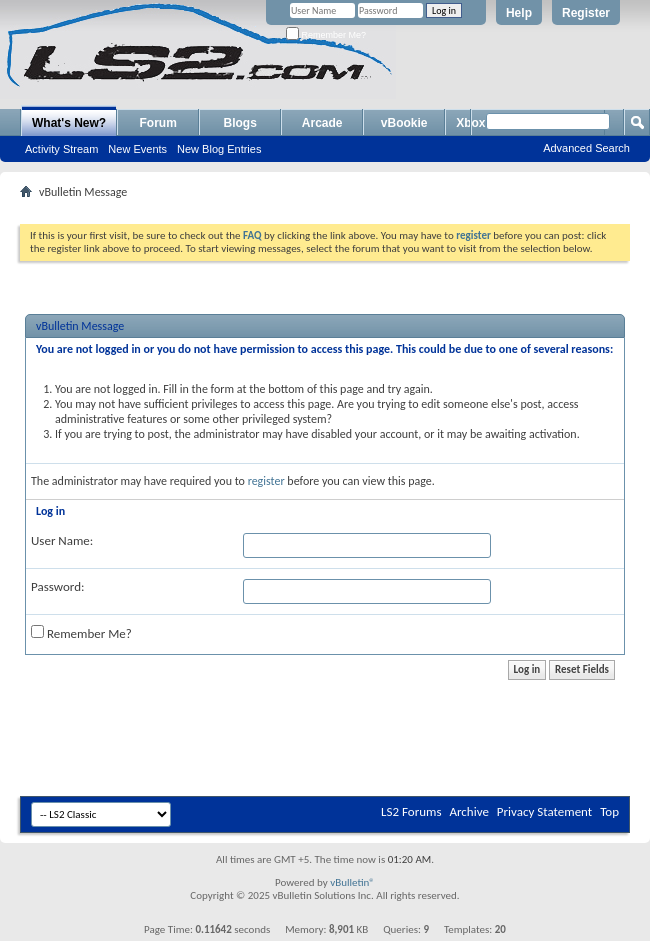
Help (519, 13)
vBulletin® (352, 882)
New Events (137, 149)
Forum (158, 123)
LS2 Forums (411, 811)
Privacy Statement (544, 811)
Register (586, 13)
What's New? (69, 123)
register (266, 481)
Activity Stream (61, 149)
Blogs (240, 123)
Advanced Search (586, 148)
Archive (468, 811)
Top (609, 811)
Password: (57, 586)
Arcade (322, 123)
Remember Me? (326, 35)
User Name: (62, 540)
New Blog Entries (219, 149)
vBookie (404, 123)
